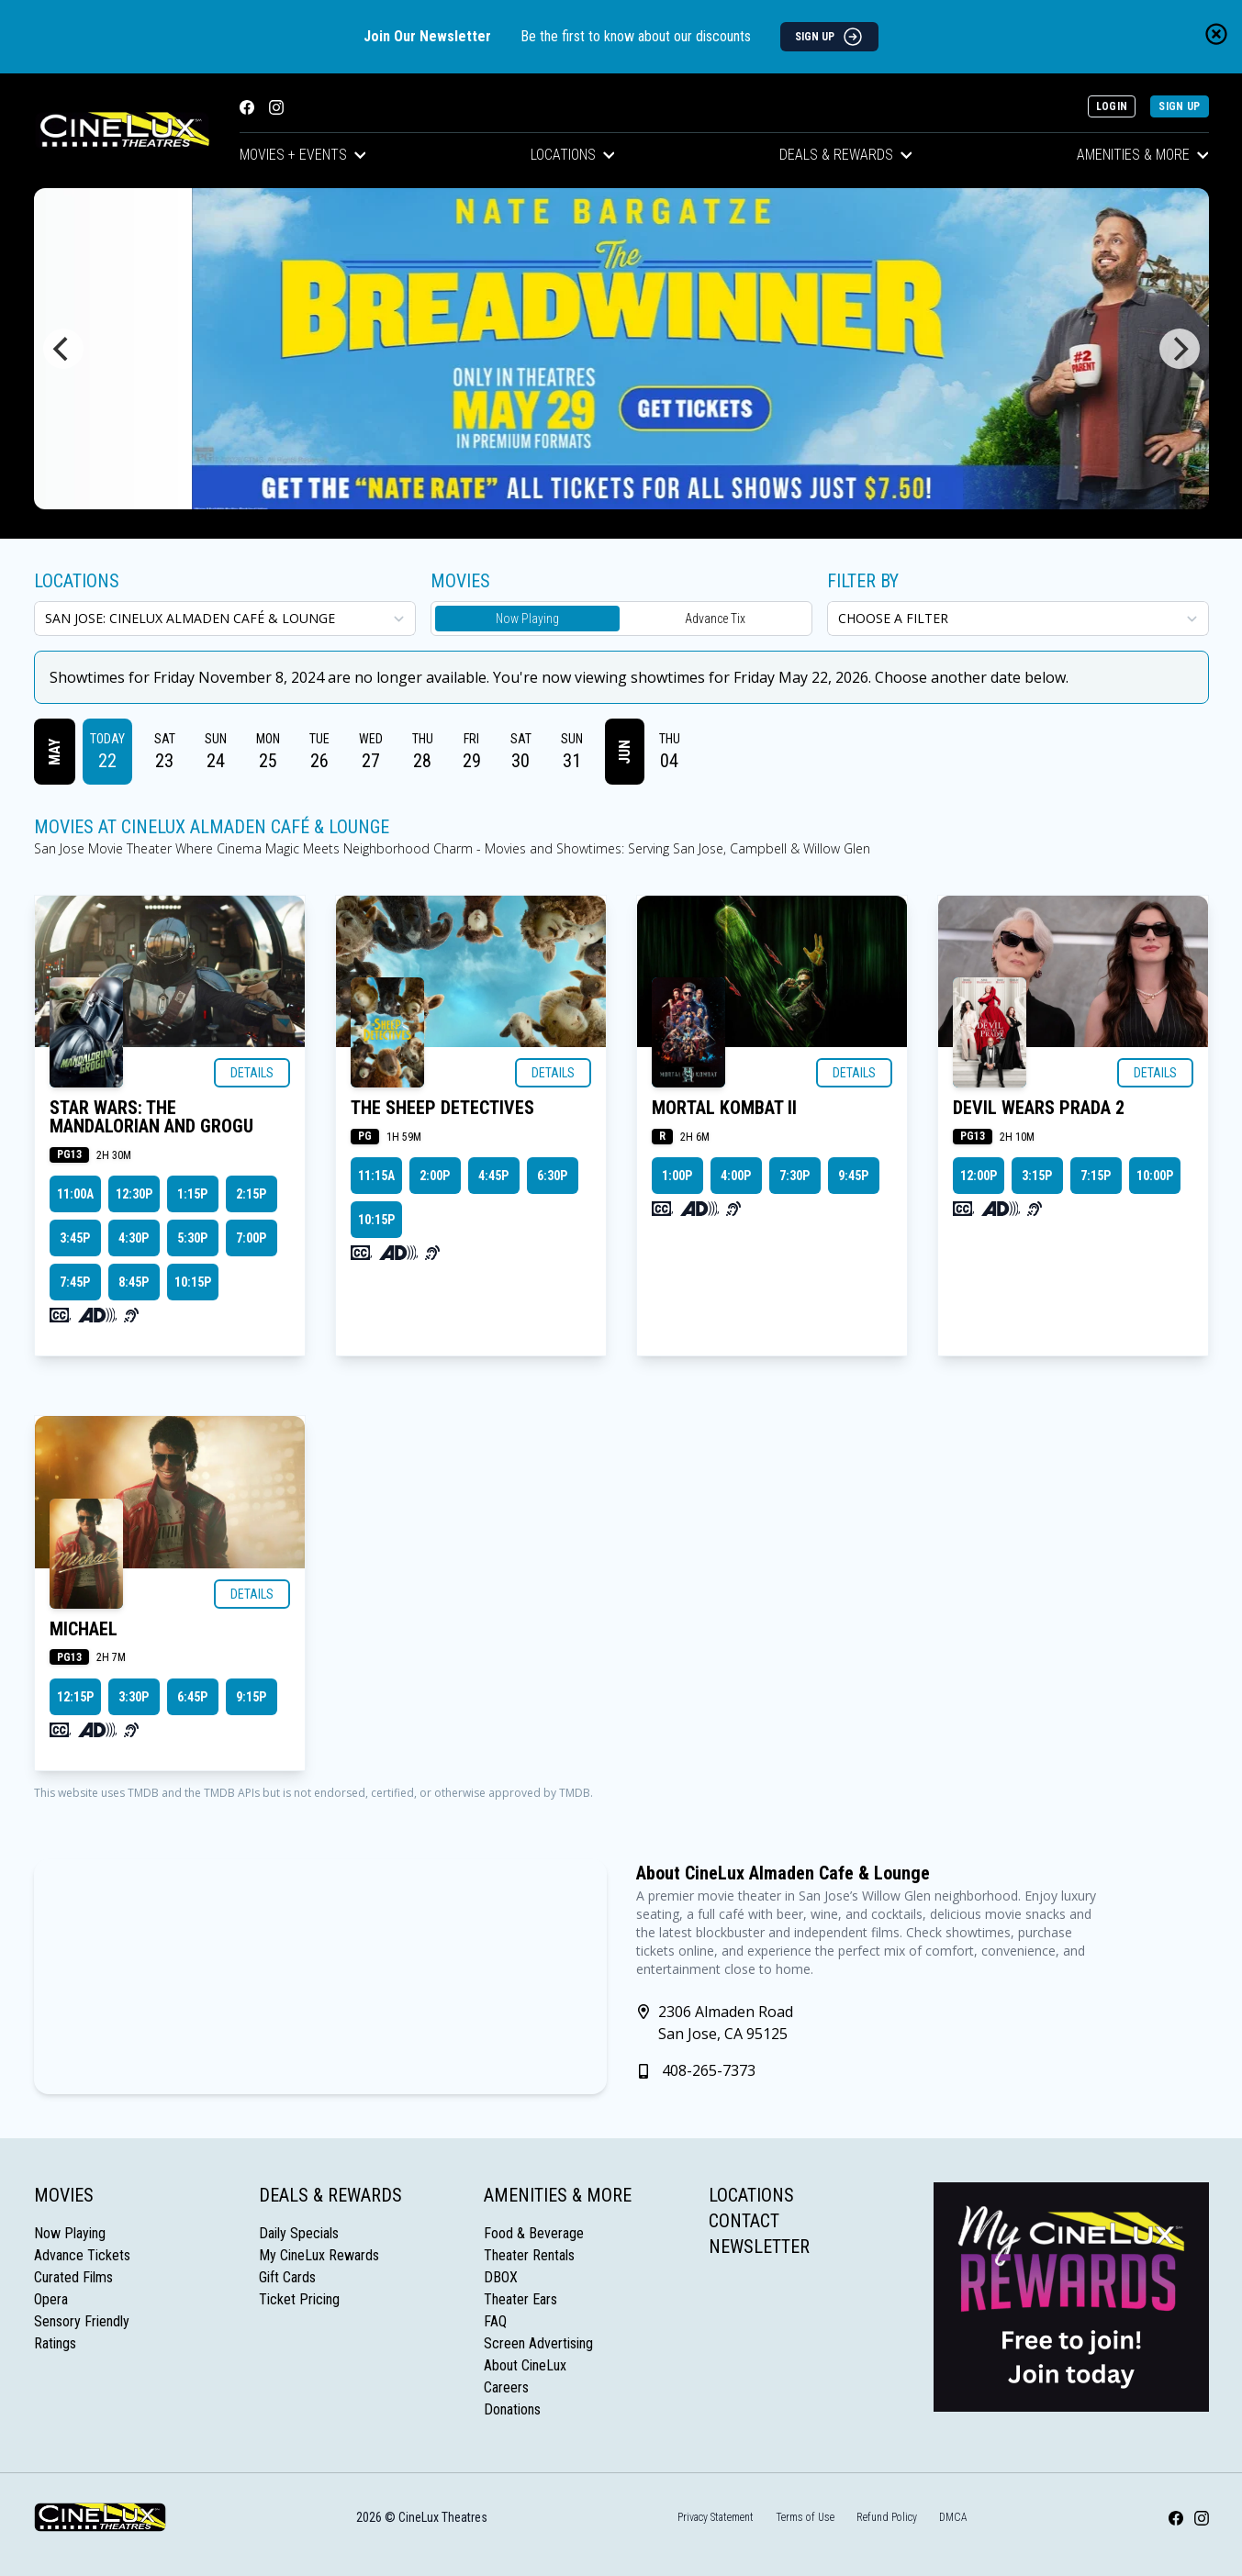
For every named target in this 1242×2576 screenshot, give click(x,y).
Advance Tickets (82, 2255)
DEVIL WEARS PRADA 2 (1039, 1108)
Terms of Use (805, 2517)
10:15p (192, 1282)
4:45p (493, 1175)
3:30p (133, 1696)
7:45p (75, 1282)
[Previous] (63, 349)
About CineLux (525, 2365)
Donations (512, 2409)
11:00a (75, 1194)
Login (1112, 106)
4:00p (736, 1175)
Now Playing (527, 618)
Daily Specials (299, 2233)
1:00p (677, 1175)
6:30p (552, 1175)
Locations (573, 154)
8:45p (133, 1282)
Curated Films (73, 2277)
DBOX (501, 2277)
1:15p (192, 1194)
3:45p (75, 1238)
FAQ (495, 2321)
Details (252, 1072)
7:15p (1095, 1175)
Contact (744, 2221)
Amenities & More (1143, 154)
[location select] (225, 618)
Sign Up (1179, 106)
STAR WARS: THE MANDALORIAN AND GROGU (151, 1117)
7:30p (794, 1175)
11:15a (376, 1175)
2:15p (251, 1194)
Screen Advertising (538, 2343)
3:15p (1037, 1175)
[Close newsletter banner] (1216, 34)
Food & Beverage (534, 2233)
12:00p (978, 1175)
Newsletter (759, 2247)
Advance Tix (715, 618)
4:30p (133, 1238)
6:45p (192, 1696)
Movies (64, 2195)
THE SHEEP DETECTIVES (442, 1108)
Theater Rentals (529, 2255)
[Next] (1179, 349)
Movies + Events (303, 154)
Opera (51, 2299)
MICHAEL (83, 1629)
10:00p (1154, 1175)
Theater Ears (520, 2299)
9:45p (853, 1175)
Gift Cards (287, 2277)
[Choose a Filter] (1018, 618)
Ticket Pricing (299, 2299)
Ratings (55, 2343)
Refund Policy (886, 2517)
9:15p (251, 1696)
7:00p (251, 1238)
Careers (506, 2387)
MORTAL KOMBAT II (724, 1108)
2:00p (435, 1175)
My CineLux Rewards (319, 2255)
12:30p (134, 1194)
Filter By (863, 581)
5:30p (192, 1238)
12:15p (75, 1696)
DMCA (953, 2517)
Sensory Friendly (81, 2321)
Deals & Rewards (845, 154)
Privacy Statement (715, 2517)
